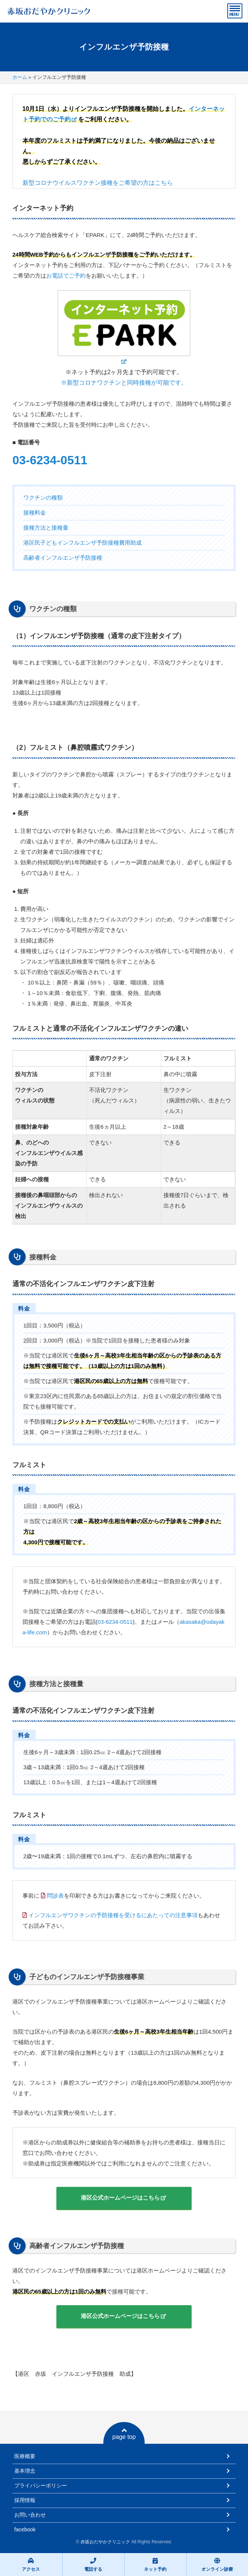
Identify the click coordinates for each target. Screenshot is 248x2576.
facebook (25, 2529)
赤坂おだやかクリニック (105, 2541)
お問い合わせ (30, 2515)
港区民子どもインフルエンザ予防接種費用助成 (82, 542)
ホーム (19, 77)
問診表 (55, 1895)
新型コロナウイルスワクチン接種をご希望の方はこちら (98, 183)
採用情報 (24, 2500)
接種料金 (34, 512)
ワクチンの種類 (43, 497)
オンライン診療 (217, 2564)
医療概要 (24, 2456)
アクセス (31, 2564)
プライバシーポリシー (40, 2485)
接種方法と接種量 (45, 527)
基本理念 (24, 2471)
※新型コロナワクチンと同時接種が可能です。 (124, 382)
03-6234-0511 (49, 460)
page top (124, 2433)
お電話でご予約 (66, 275)
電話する (93, 2564)
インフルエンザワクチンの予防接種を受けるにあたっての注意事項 (113, 1915)
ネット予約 (155, 2564)
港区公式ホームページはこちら (120, 2197)
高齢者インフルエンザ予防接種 (62, 557)
